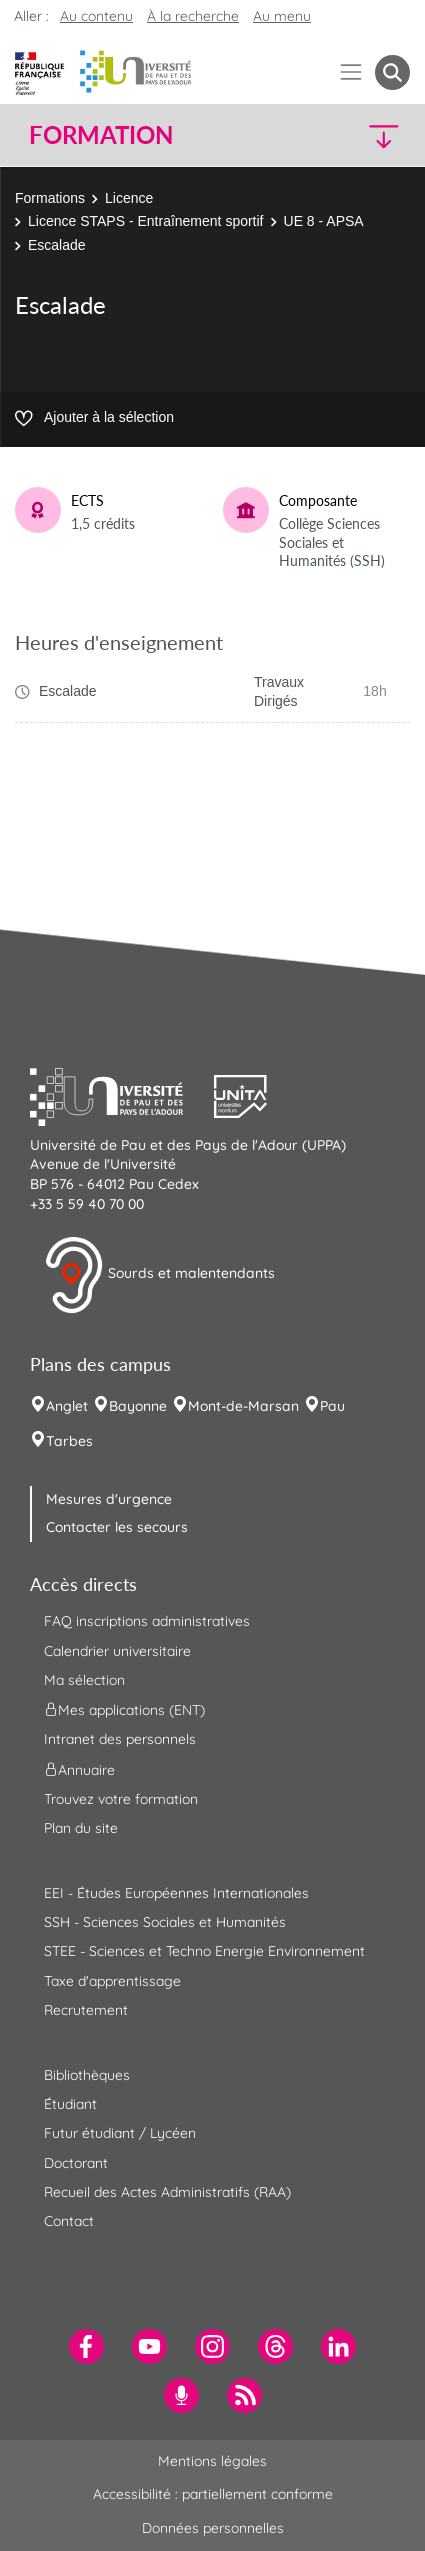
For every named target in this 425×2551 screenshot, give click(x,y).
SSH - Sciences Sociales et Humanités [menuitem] (165, 1922)
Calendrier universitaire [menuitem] (117, 1651)
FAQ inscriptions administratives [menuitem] (147, 1621)
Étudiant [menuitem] (70, 2104)
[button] (365, 135)
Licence (129, 198)
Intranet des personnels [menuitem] (120, 1739)
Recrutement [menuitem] (86, 2010)
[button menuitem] (392, 72)
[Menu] (351, 72)
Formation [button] (101, 135)
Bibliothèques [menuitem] (87, 2075)
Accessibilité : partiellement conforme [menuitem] (213, 2494)
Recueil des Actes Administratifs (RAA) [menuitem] (167, 2192)
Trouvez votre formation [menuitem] (121, 1799)
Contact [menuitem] (69, 2221)
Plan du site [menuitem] (81, 1828)
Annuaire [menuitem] (79, 1769)
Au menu (282, 16)
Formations (50, 198)
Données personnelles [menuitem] (213, 2528)
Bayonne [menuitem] (138, 1406)
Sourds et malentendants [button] (159, 1275)
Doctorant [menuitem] (76, 2163)
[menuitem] (86, 2346)
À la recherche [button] (193, 16)
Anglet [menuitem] (67, 1406)
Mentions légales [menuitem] (212, 2461)
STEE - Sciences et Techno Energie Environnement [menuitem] (204, 1951)
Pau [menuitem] (332, 1406)
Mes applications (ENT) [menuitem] (124, 1710)
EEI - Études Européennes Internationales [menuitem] (176, 1893)
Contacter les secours (117, 1527)
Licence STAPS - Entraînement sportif (146, 221)
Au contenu (96, 16)
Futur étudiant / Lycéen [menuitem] (120, 2133)
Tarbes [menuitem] (69, 1441)
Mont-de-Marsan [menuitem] (243, 1406)
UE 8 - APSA (324, 221)
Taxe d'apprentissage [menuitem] (112, 1981)
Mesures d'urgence (109, 1499)
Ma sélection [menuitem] (84, 1680)
